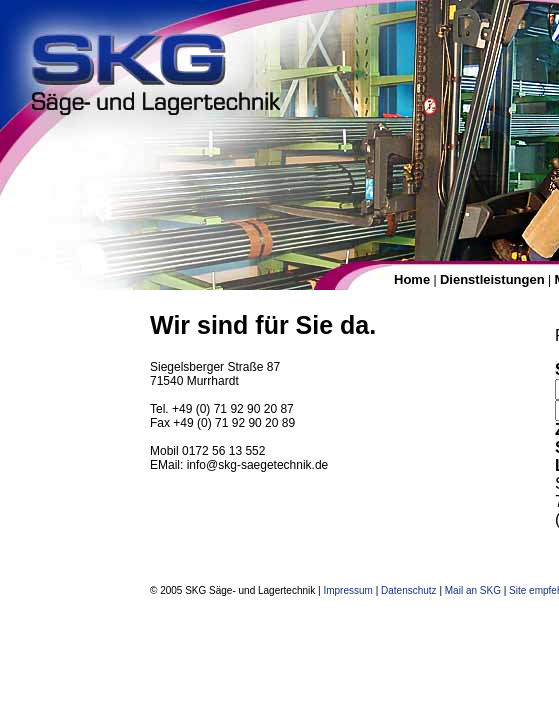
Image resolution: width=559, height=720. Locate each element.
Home (412, 279)
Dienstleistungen (492, 279)
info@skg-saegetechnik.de (258, 465)
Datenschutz (409, 590)
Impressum (347, 590)
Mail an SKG (473, 590)
